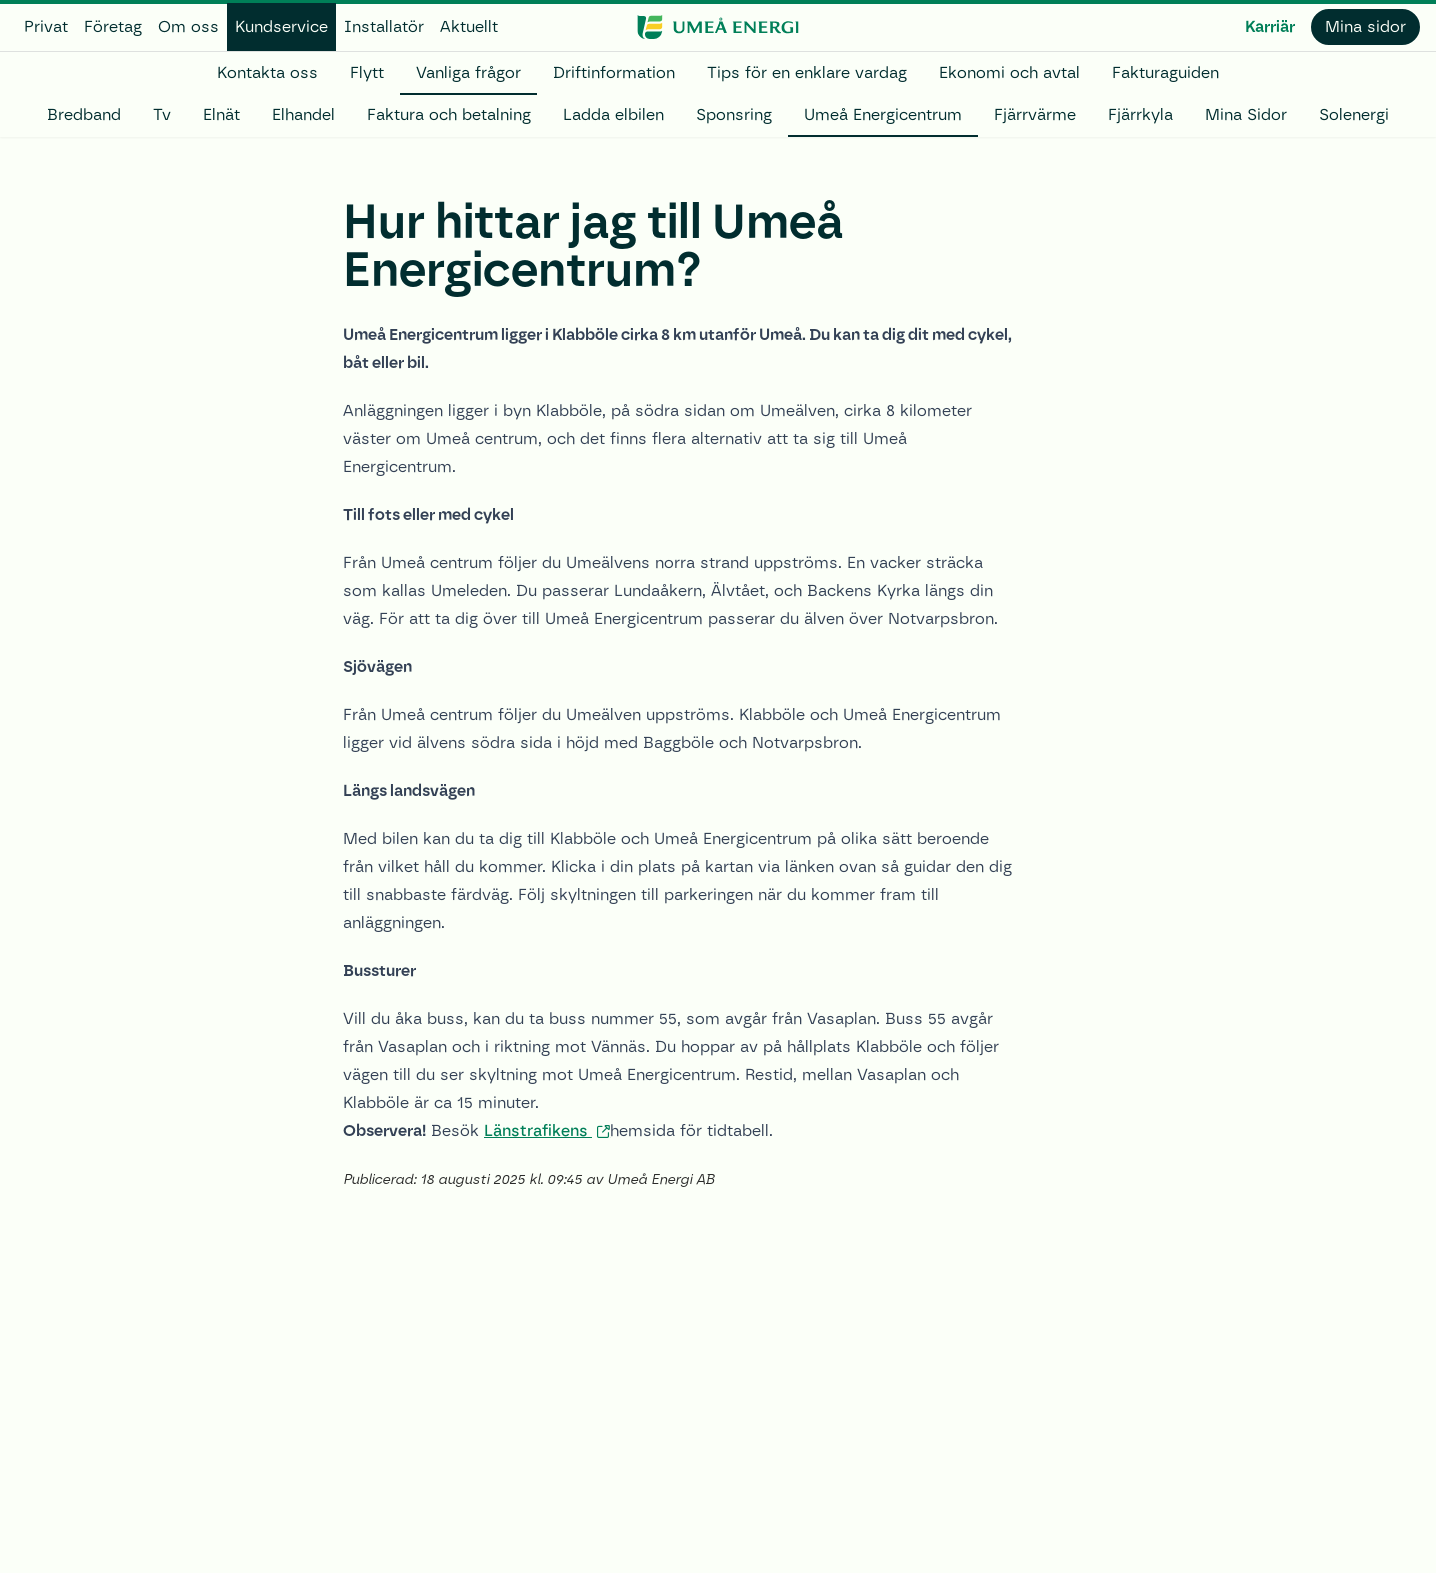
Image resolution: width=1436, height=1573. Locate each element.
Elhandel (303, 114)
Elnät (221, 114)
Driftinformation (614, 72)
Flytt (367, 72)
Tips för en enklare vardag (807, 72)
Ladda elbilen (613, 114)
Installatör (384, 26)
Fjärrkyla (1140, 114)
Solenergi (1354, 114)
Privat (46, 26)
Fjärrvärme (1035, 114)
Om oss (188, 26)
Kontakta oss (267, 72)
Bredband (84, 114)
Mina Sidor (1246, 114)
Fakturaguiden (1165, 72)
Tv (162, 114)
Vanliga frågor (468, 72)
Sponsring (734, 114)
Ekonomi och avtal (1009, 72)
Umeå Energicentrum (883, 114)
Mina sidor (1365, 26)
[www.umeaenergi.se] (717, 27)
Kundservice (281, 26)
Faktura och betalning (449, 114)
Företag (113, 26)
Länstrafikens (538, 1130)
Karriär (1270, 26)
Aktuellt (469, 26)
